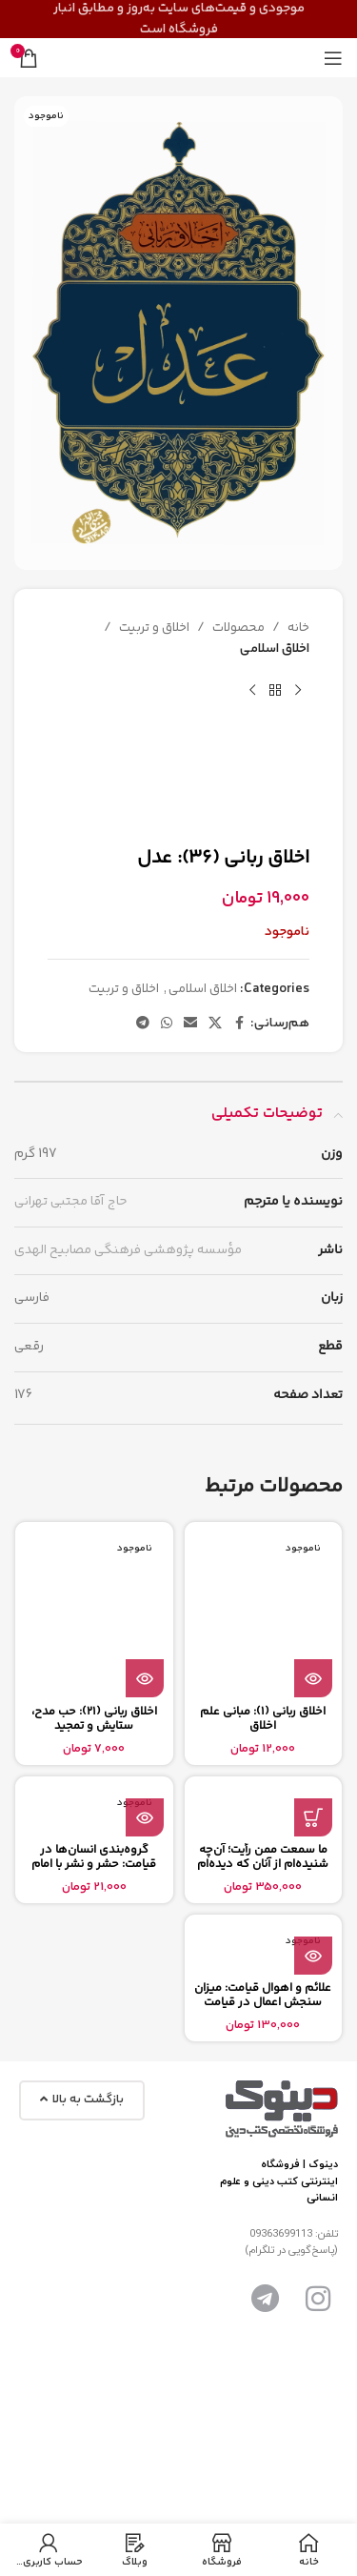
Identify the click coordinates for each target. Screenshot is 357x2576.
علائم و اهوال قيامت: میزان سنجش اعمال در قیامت (262, 1995)
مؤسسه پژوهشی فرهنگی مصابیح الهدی (128, 1250)
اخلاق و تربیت (154, 628)
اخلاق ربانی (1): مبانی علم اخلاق (263, 1718)
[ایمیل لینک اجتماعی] (190, 1024)
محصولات (238, 628)
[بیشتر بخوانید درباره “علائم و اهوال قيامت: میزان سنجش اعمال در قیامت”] (313, 1956)
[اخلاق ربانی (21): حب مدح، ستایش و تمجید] (94, 1614)
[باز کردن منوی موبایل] (333, 58)
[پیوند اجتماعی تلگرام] (142, 1024)
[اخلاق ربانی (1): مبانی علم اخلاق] (263, 1614)
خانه (298, 628)
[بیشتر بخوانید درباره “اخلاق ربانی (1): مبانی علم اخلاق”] (313, 1678)
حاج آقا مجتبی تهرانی (70, 1201)
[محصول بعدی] (252, 690)
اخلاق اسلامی (274, 649)
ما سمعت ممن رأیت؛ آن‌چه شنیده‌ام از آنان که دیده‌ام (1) (262, 1864)
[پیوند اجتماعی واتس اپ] (166, 1024)
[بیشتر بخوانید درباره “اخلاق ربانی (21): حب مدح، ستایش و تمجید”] (145, 1678)
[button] (313, 1817)
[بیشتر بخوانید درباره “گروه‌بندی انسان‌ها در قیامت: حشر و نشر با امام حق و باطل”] (145, 1817)
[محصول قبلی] (298, 690)
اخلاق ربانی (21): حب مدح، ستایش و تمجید (94, 1718)
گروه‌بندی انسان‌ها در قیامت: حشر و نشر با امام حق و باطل (93, 1864)
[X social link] (215, 1024)
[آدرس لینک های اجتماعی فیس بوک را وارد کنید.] (239, 1024)
